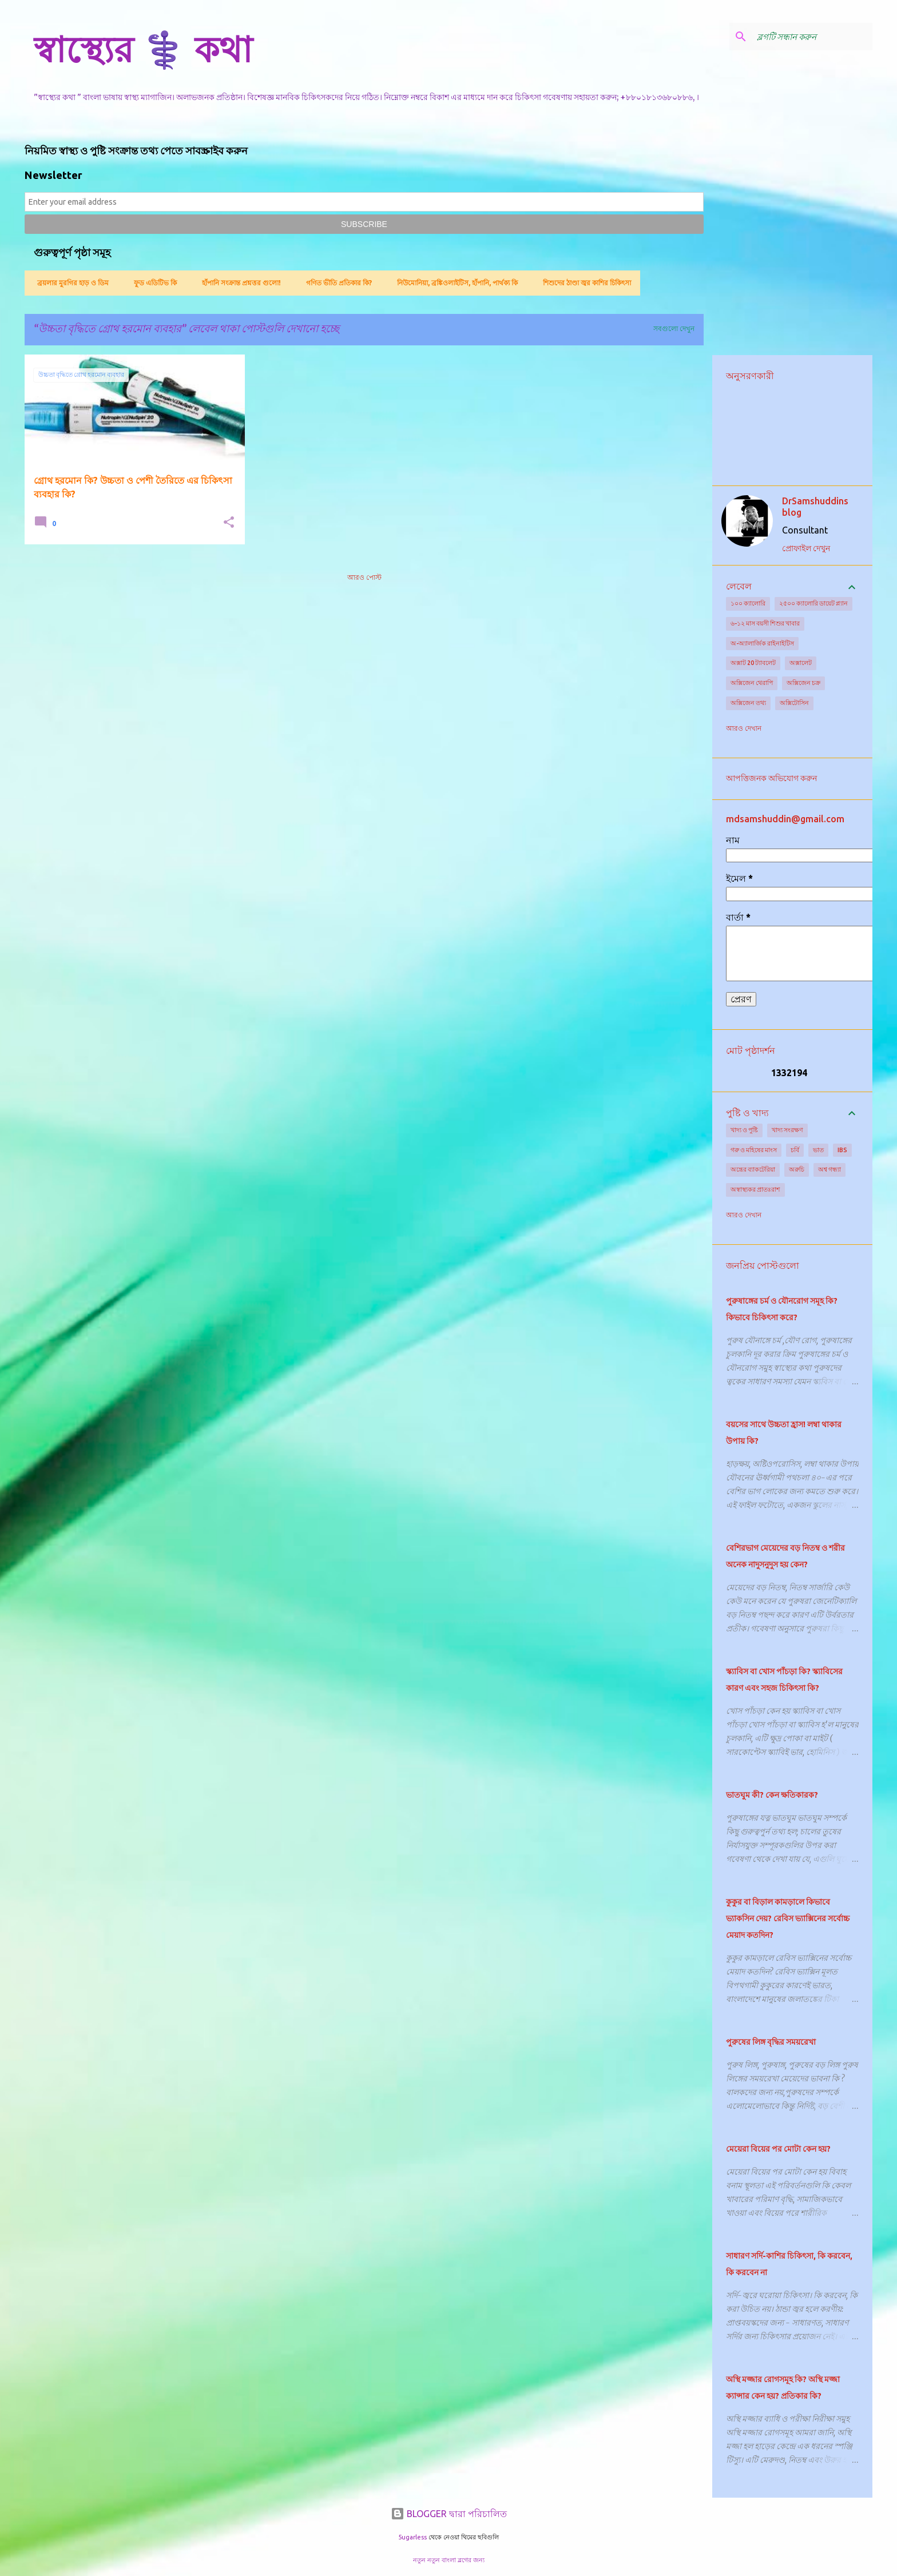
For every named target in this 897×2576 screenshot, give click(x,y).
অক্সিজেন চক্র (803, 682)
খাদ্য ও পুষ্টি (744, 1129)
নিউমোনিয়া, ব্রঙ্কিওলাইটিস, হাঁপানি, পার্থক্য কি (454, 282)
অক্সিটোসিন (794, 702)
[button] (229, 523)
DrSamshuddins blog (815, 506)
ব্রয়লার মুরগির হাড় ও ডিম (69, 282)
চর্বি (795, 1149)
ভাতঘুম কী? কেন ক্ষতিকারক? (772, 1794)
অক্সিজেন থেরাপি (752, 682)
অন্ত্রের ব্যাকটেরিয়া (753, 1169)
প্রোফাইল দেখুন (806, 548)
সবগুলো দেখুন (673, 328)
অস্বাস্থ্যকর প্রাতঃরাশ (755, 1189)
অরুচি (796, 1169)
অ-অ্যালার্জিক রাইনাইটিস (762, 643)
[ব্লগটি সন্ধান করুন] (812, 36)
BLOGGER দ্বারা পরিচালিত (449, 2514)
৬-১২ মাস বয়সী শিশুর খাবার (765, 623)
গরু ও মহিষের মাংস (754, 1149)
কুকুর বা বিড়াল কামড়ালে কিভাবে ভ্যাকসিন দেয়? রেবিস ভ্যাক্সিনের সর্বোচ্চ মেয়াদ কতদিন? (788, 1918)
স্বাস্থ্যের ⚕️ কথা (143, 49)
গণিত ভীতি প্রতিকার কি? (335, 282)
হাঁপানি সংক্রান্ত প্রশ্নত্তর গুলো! (238, 282)
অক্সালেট (800, 662)
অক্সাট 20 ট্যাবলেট (753, 662)
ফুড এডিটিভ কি (151, 282)
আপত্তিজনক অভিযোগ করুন (771, 778)
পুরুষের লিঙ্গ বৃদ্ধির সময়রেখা (771, 2042)
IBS (842, 1149)
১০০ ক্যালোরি (748, 603)
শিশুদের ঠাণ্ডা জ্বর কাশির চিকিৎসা (583, 282)
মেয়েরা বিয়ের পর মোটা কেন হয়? (778, 2148)
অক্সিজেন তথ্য (748, 702)
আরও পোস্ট (364, 577)
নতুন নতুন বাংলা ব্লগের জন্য (449, 2560)
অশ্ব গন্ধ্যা (829, 1169)
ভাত (818, 1149)
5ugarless (412, 2537)
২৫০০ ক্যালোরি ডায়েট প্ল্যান (813, 603)
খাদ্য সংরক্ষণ (787, 1129)
